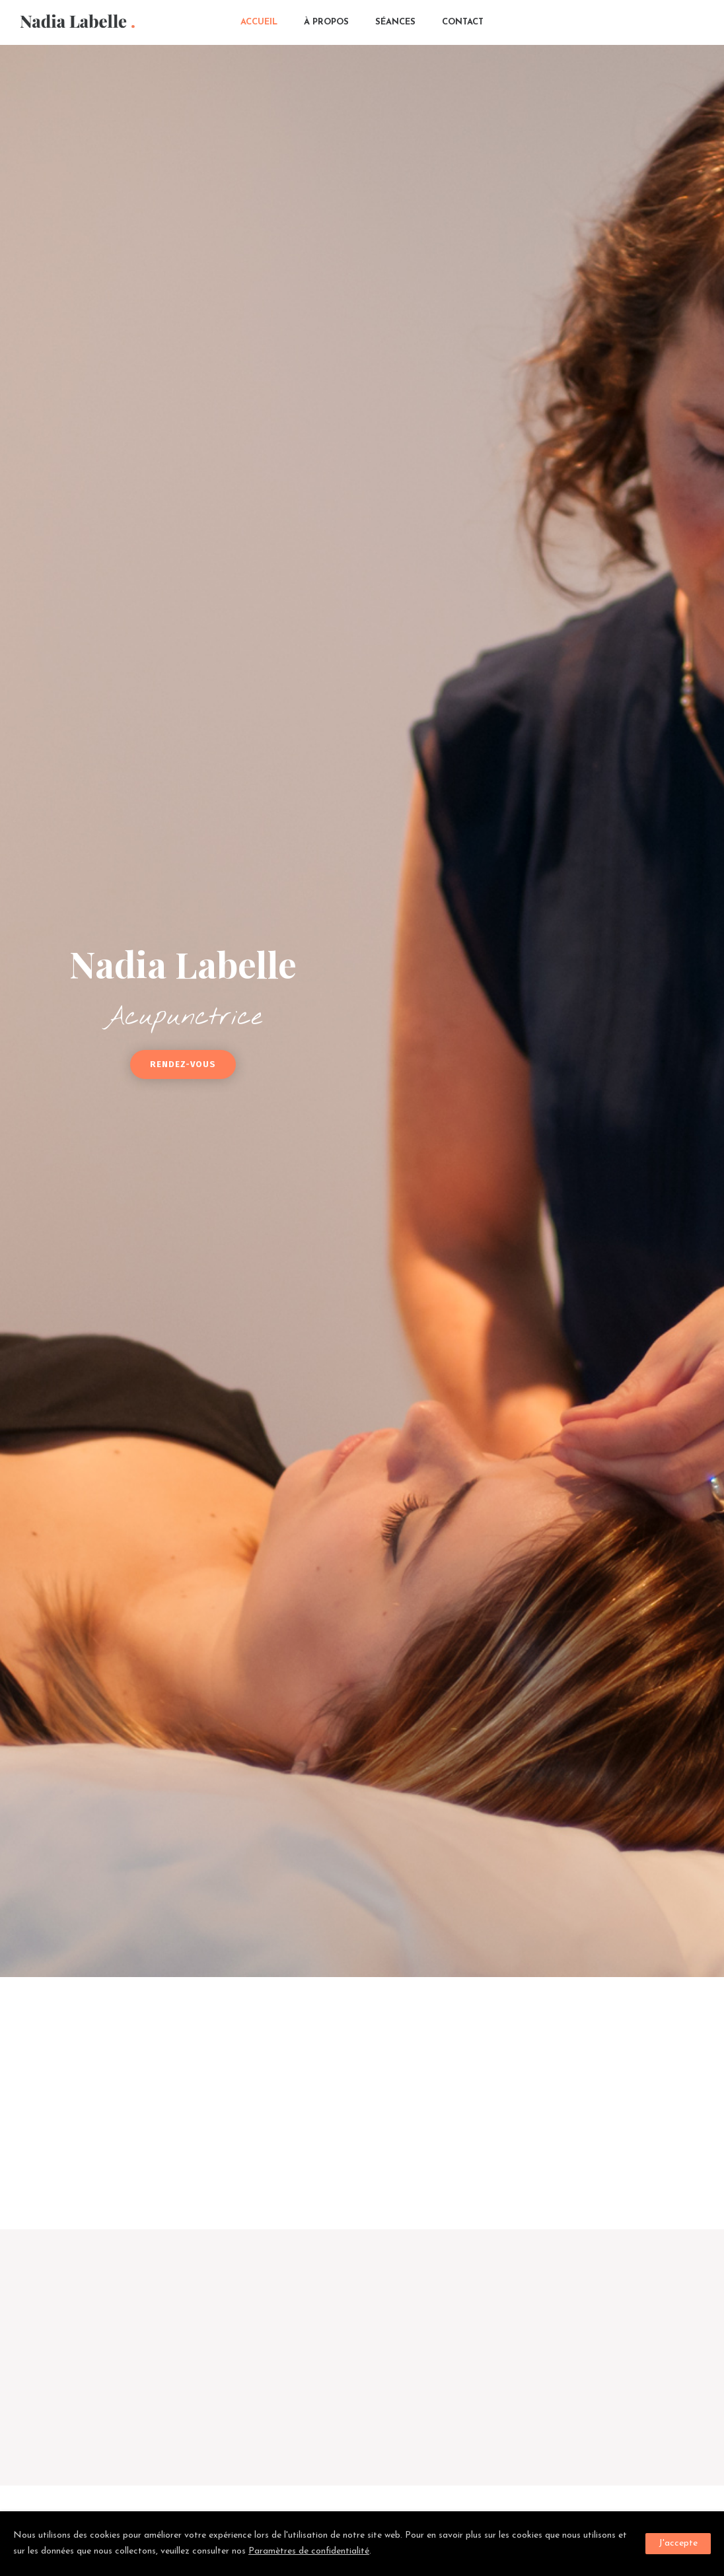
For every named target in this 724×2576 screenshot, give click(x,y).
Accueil (258, 22)
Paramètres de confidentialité (308, 2551)
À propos (326, 22)
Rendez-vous (183, 1064)
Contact (463, 22)
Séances (395, 22)
